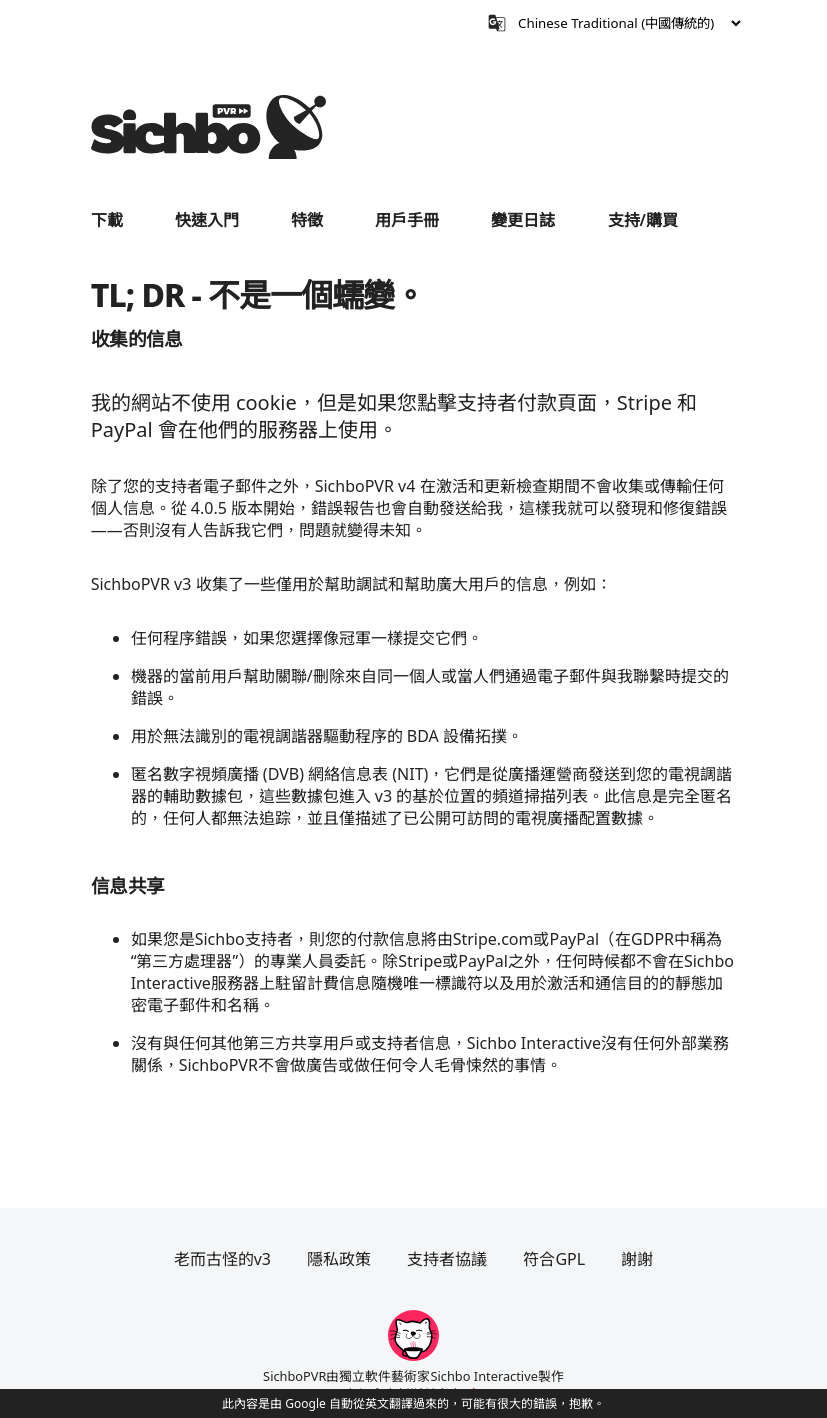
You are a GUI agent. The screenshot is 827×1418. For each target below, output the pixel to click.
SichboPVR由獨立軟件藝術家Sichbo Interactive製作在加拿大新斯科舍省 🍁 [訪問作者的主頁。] (413, 1385)
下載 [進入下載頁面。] (107, 220)
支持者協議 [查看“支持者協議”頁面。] (447, 1259)
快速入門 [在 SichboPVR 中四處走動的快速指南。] (207, 220)
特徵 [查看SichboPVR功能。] (307, 220)
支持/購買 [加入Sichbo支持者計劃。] (643, 220)
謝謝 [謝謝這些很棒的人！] (637, 1259)
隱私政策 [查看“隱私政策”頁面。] (339, 1259)
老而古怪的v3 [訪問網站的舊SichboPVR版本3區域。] (222, 1259)
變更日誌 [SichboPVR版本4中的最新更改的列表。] (523, 220)
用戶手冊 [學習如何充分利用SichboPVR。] (407, 220)
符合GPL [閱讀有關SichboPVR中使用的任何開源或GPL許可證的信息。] (554, 1259)
